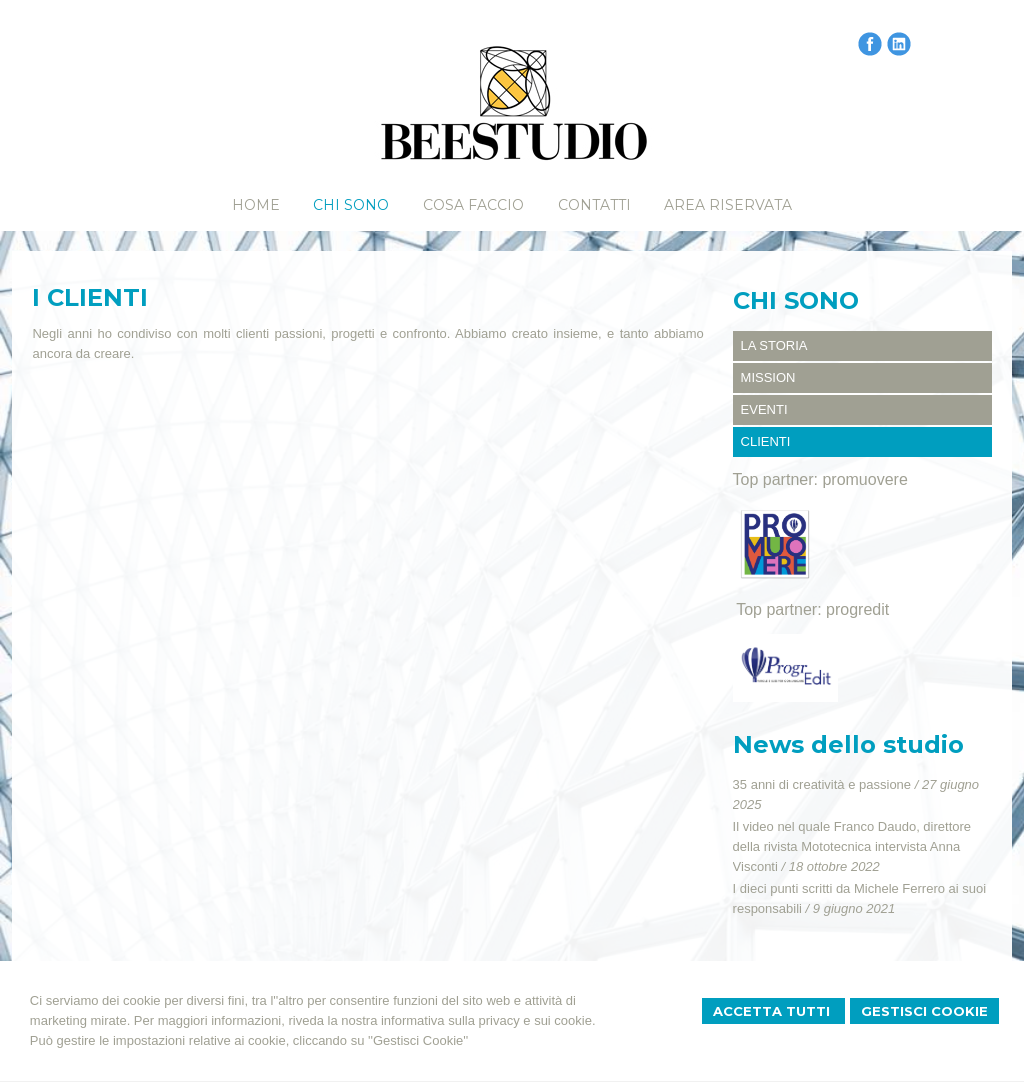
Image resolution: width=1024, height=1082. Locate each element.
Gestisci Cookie (924, 1011)
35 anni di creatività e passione (822, 784)
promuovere (864, 479)
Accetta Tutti (773, 1011)
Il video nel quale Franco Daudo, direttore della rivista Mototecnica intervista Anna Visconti (852, 846)
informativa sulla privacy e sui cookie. (488, 1020)
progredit (857, 609)
